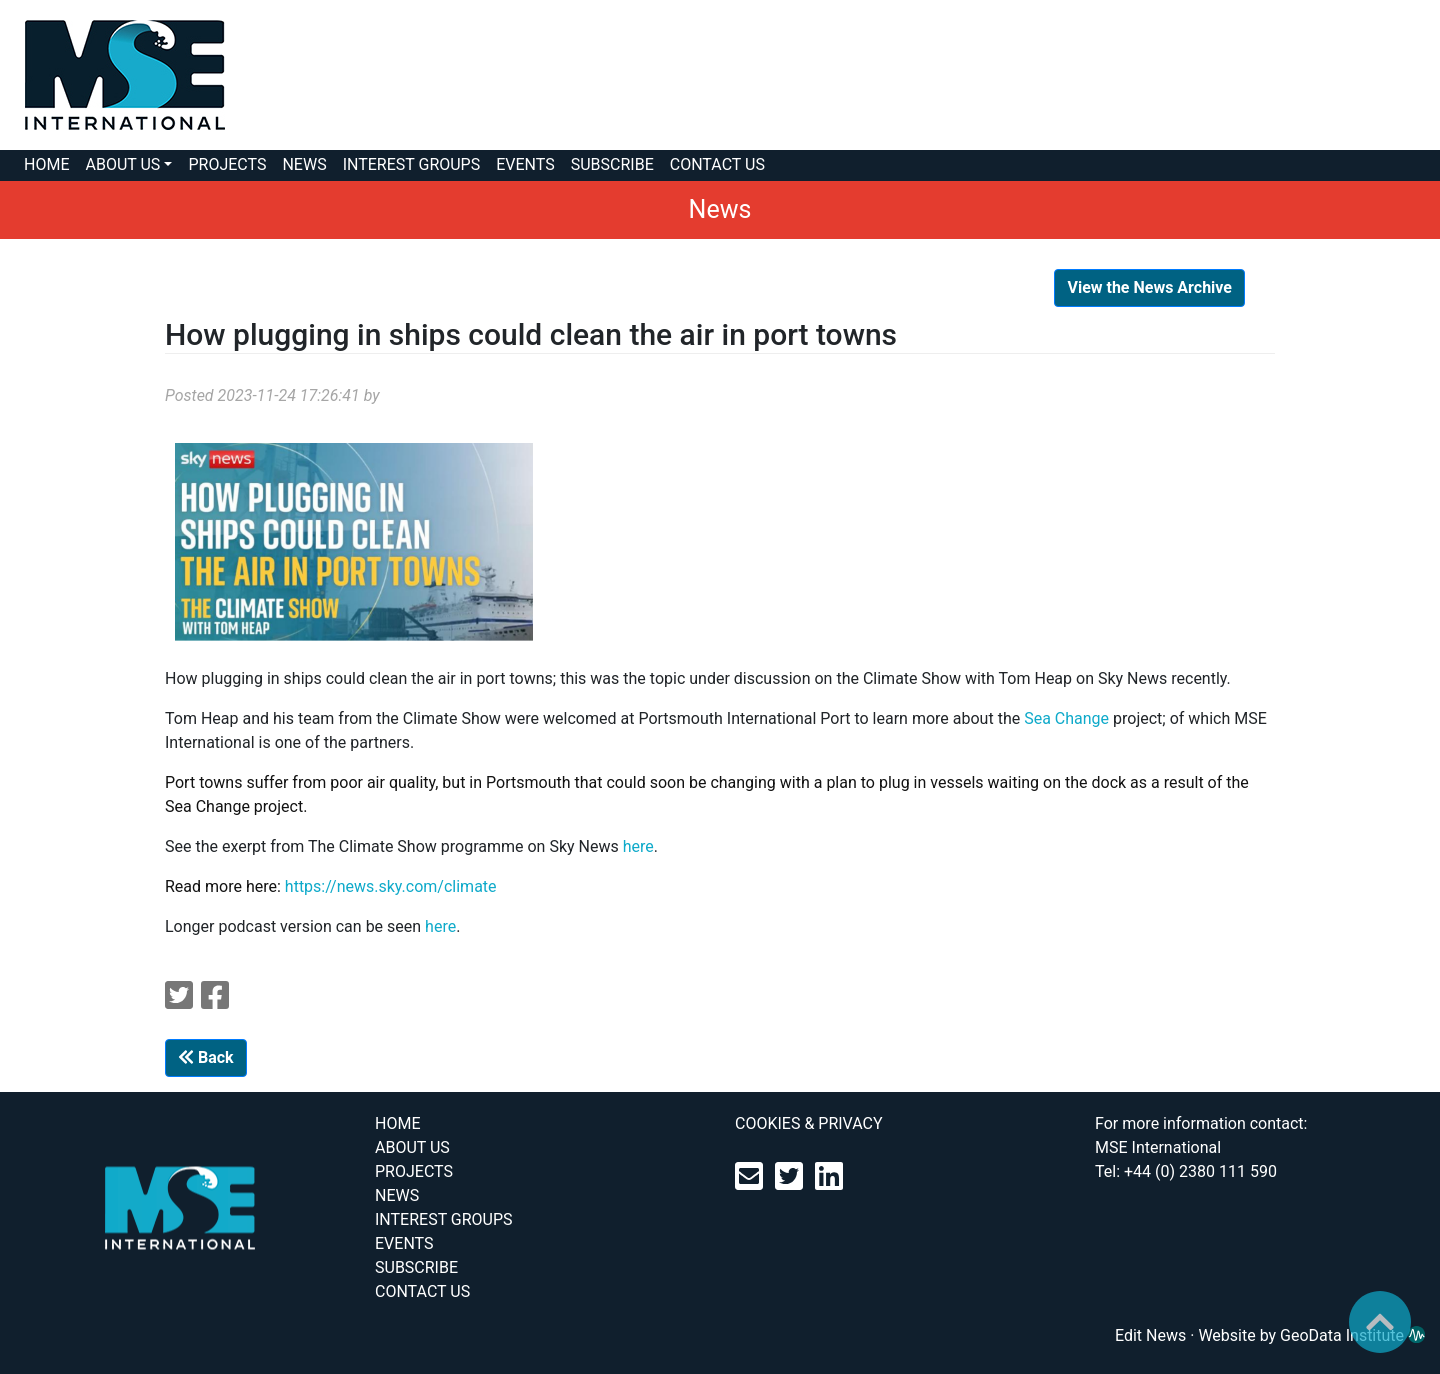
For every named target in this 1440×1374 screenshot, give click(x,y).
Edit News (1150, 1335)
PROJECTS (227, 164)
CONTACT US (717, 164)
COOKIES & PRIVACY (809, 1123)
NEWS (304, 164)
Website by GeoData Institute (1311, 1335)
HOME (46, 164)
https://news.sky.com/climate (391, 886)
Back (206, 1057)
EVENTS (525, 164)
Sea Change (1066, 718)
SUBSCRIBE (612, 164)
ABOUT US (122, 164)
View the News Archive (1149, 287)
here (638, 846)
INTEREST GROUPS (412, 164)
